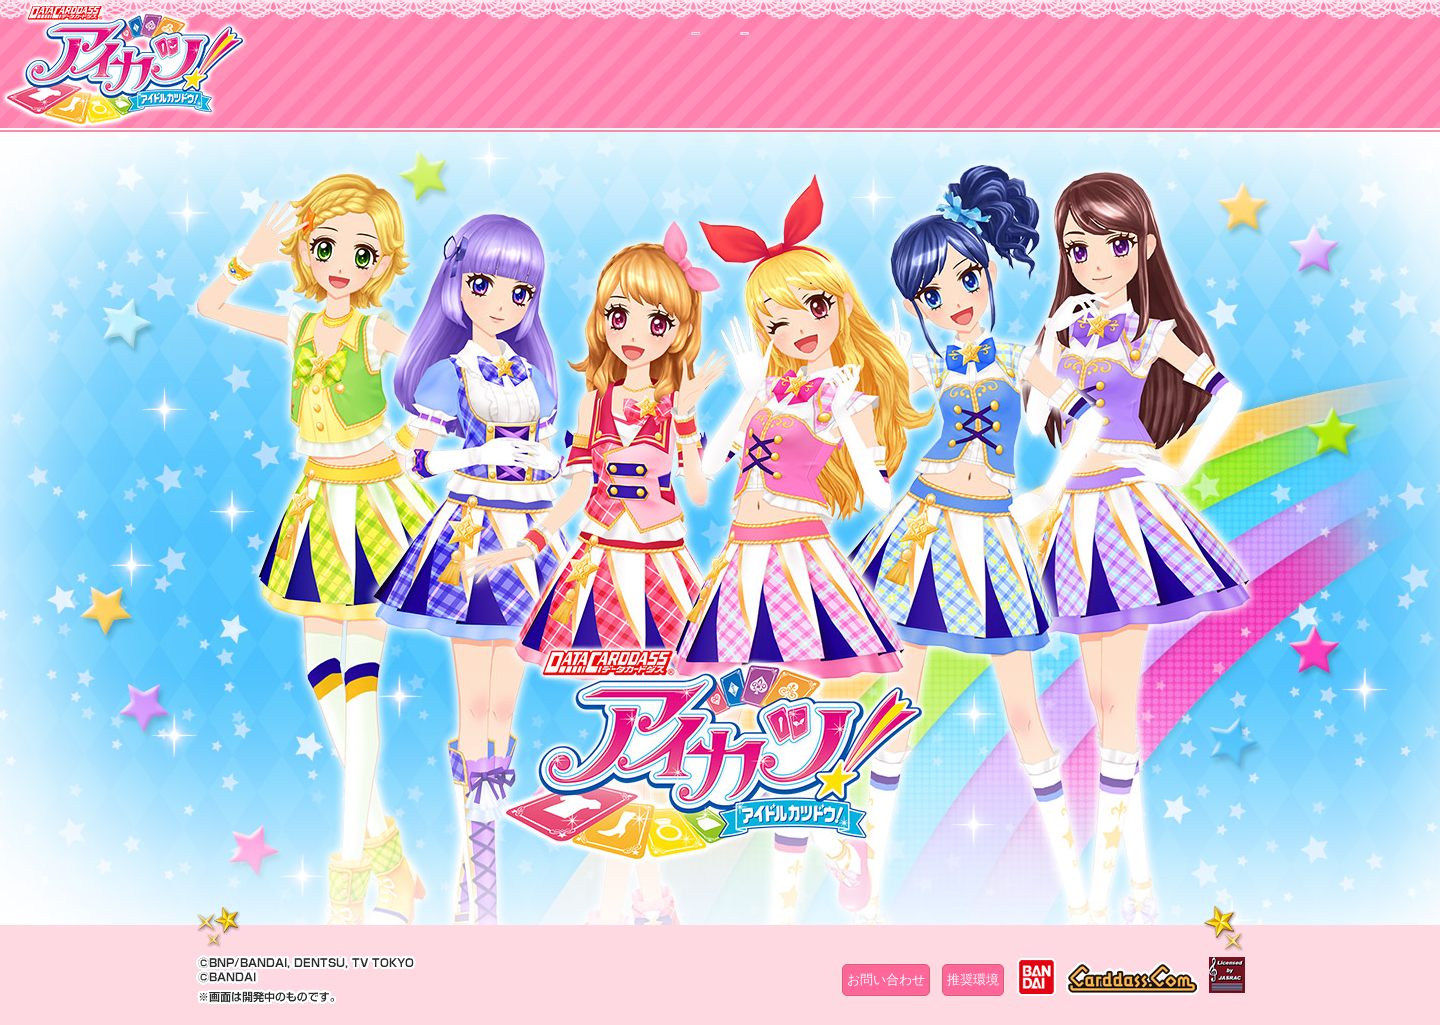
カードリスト (592, 77)
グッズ (847, 77)
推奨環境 (973, 979)
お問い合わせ (886, 979)
